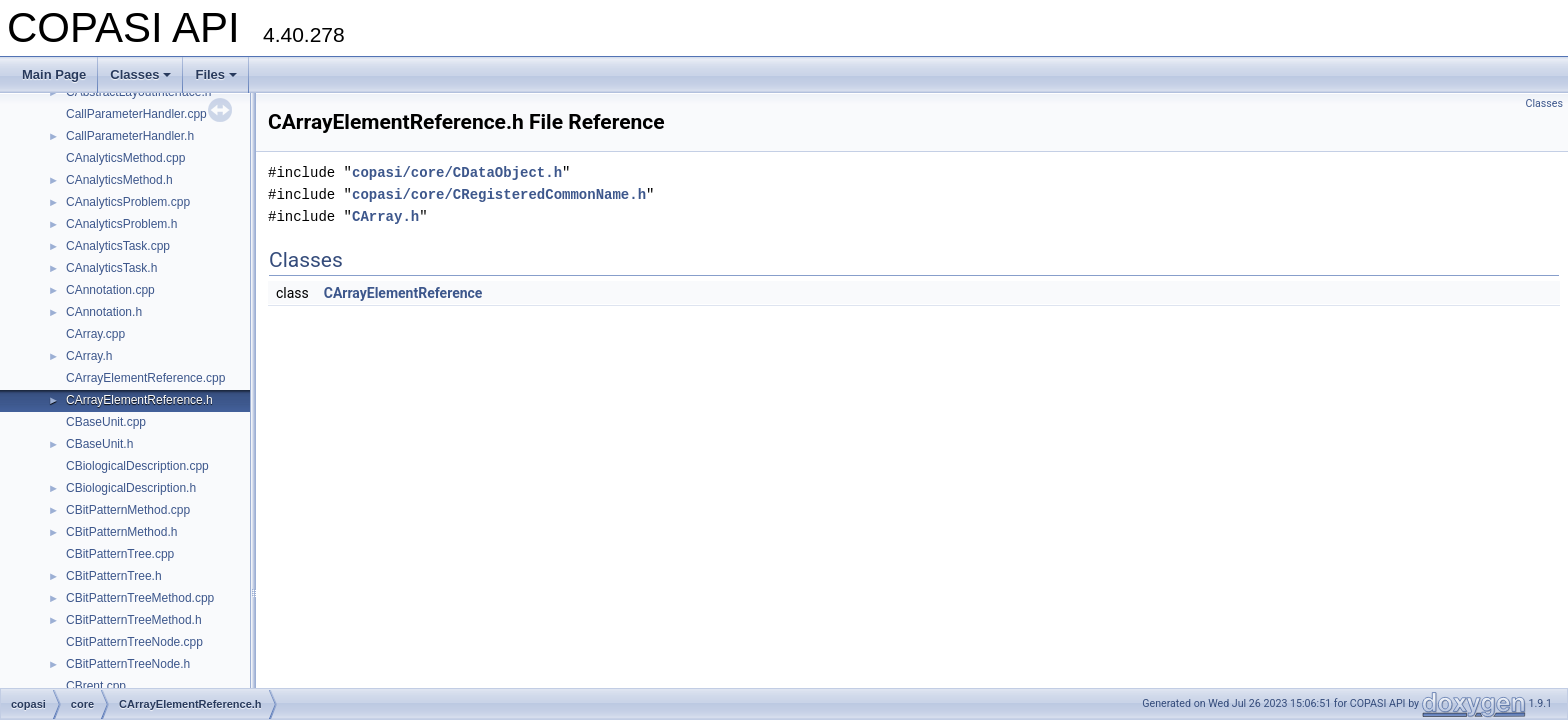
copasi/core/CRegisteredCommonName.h (499, 194)
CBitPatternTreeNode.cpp (134, 642)
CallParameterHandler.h (130, 136)
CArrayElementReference (403, 293)
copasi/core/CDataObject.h (457, 172)
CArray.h (89, 356)
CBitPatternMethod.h (121, 532)
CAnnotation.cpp (110, 290)
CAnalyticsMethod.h (119, 180)
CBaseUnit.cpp (106, 422)
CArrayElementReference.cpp (145, 378)
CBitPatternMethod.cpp (128, 510)
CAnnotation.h (104, 312)
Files (216, 74)
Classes (140, 74)
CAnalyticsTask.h (111, 268)
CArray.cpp (95, 334)
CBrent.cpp (96, 686)
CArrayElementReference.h (139, 400)
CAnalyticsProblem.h (121, 224)
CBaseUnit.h (99, 444)
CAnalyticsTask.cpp (118, 246)
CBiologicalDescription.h (131, 488)
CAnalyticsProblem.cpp (128, 202)
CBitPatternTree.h (114, 576)
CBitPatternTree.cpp (120, 554)
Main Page (54, 74)
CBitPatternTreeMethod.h (134, 620)
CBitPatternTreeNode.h (128, 664)
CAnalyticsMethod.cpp (125, 158)
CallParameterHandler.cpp (136, 114)
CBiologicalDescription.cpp (137, 466)
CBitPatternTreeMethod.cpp (140, 598)
